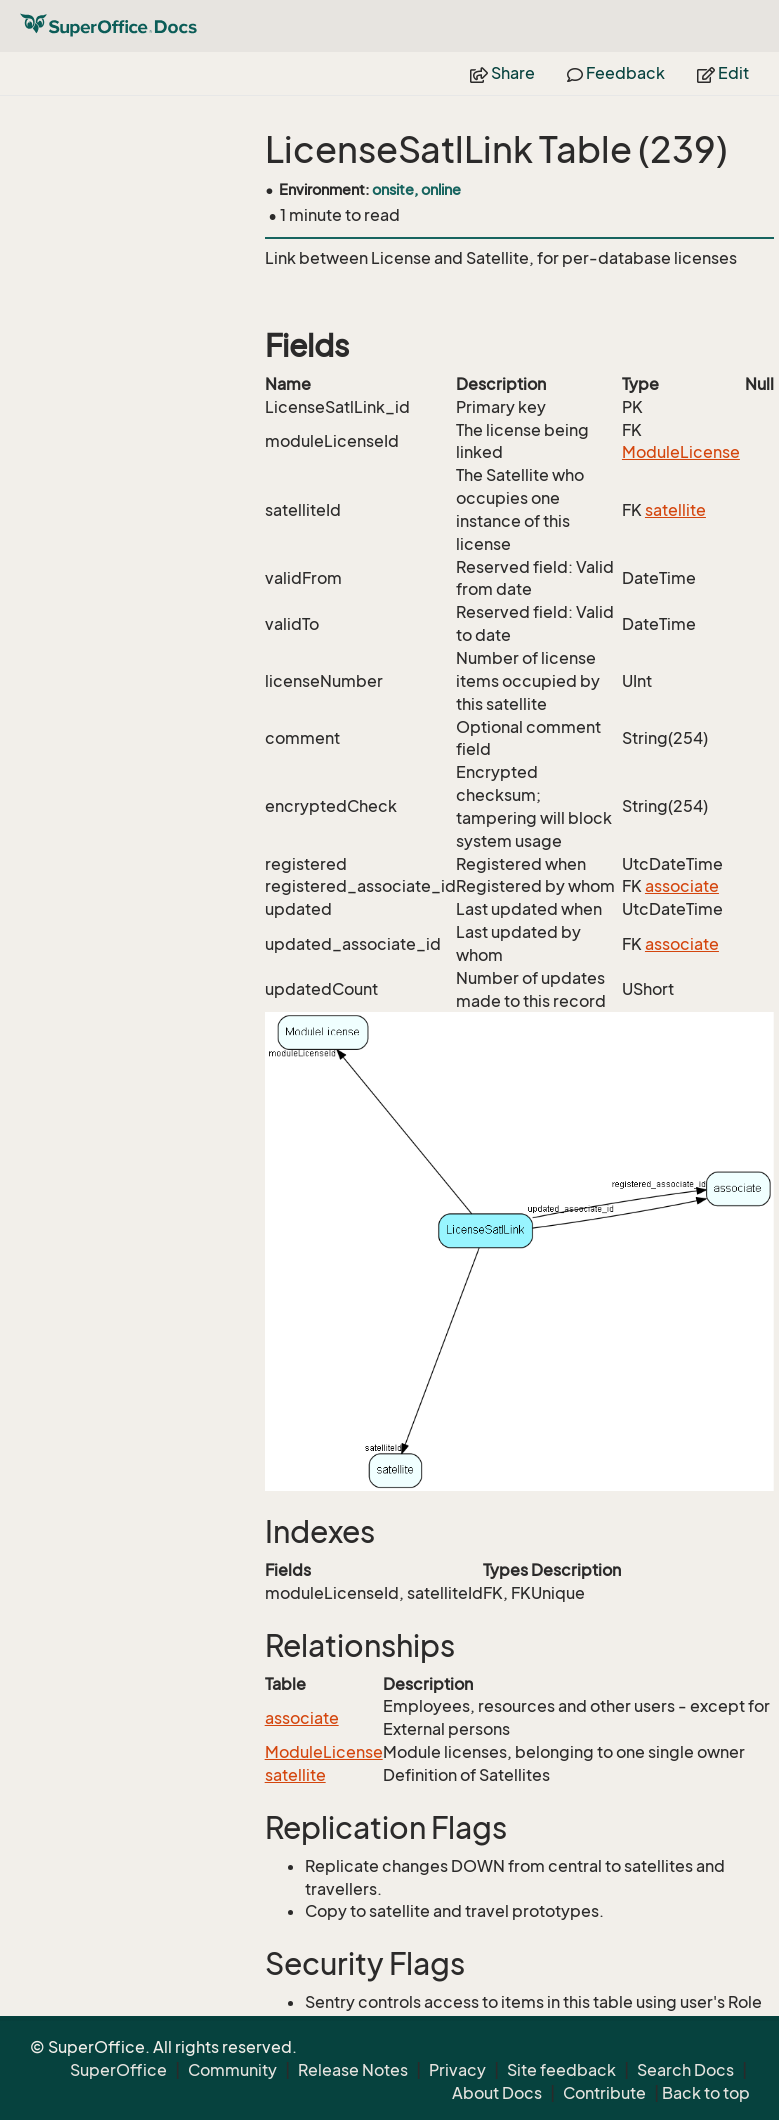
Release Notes (353, 2070)
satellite (675, 510)
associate (682, 886)
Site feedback (561, 2070)
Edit (723, 73)
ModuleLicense (681, 452)
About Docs (497, 2093)
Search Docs (685, 2070)
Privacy (457, 2070)
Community (232, 2070)
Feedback (616, 73)
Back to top (706, 2093)
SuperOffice (118, 2070)
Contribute (604, 2093)
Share (502, 73)
